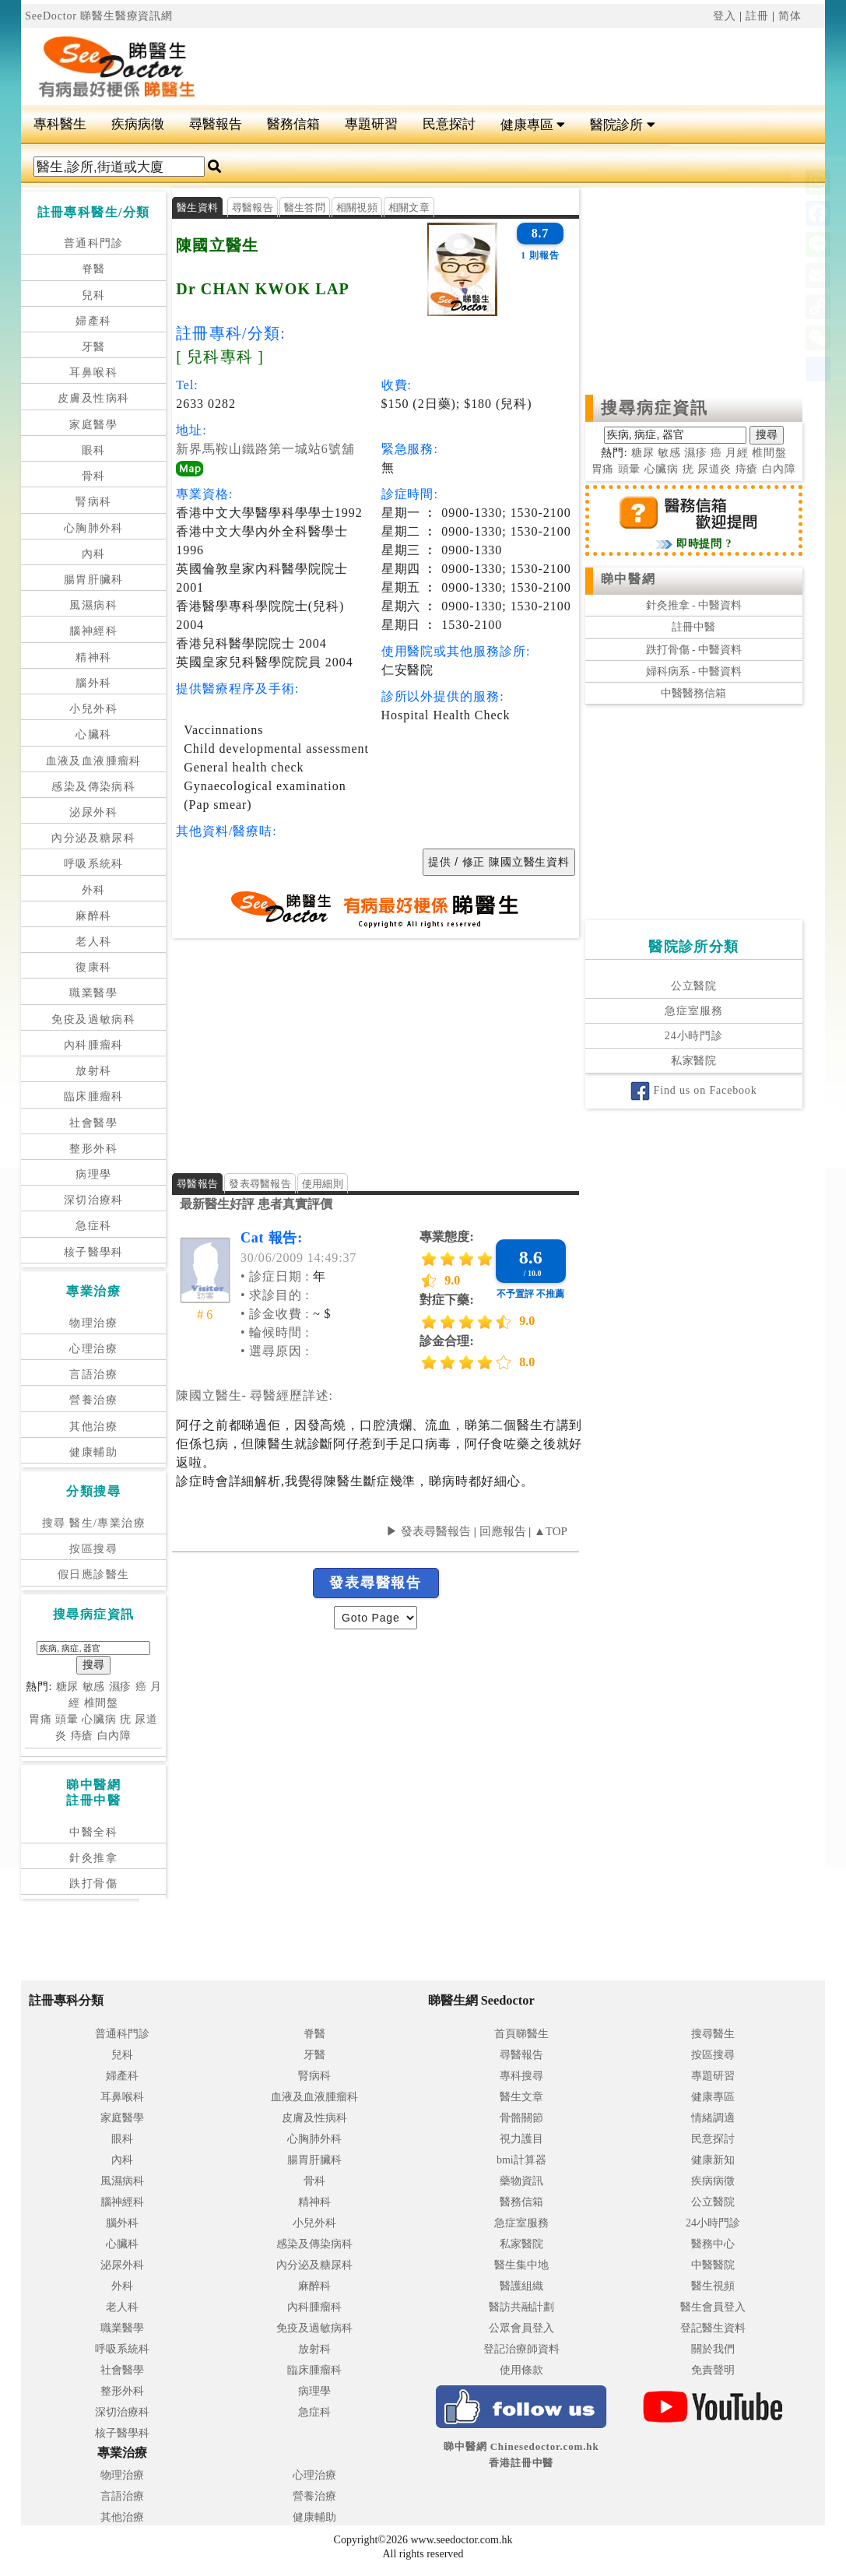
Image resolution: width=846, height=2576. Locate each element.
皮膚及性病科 (93, 398)
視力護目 (521, 2139)
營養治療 (93, 1400)
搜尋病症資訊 (655, 408)
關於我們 (713, 2349)
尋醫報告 (215, 124)
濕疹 (120, 1686)
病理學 (93, 1174)
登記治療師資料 (521, 2349)
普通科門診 (94, 243)
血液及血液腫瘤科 (94, 761)
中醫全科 (93, 1832)
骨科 (94, 476)
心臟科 (93, 734)
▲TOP (549, 1531)
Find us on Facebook (693, 1090)
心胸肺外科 (94, 528)
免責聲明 (713, 2370)
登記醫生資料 (713, 2328)
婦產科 (93, 321)
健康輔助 (93, 1452)
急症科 (93, 1226)
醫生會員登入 (713, 2307)
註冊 (757, 16)
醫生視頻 (713, 2286)
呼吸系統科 (94, 864)
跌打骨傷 (93, 1883)
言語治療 (93, 1374)
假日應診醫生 (93, 1574)
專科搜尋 (521, 2076)
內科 (94, 554)
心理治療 (93, 1349)
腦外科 (93, 683)
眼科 (94, 450)
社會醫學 (93, 1123)
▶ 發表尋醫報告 (428, 1531)
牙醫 (94, 347)
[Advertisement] (506, 67)
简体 (790, 16)
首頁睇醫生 (521, 2034)
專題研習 (371, 124)
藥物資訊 (521, 2181)
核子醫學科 (94, 1252)
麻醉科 (93, 916)
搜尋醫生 (713, 2034)
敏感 (94, 1686)
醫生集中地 (521, 2265)
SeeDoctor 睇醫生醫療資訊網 (99, 16)
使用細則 (322, 1184)
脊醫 (94, 269)
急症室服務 (693, 1011)
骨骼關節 (521, 2118)
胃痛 (40, 1719)
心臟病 (99, 1719)
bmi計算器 (521, 2160)
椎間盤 (101, 1703)
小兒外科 (93, 709)
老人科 (93, 941)
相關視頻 (356, 207)
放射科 (93, 1071)
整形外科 (93, 1148)
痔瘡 (82, 1735)
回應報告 (502, 1531)
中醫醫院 (713, 2265)
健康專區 (532, 125)
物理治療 (93, 1323)
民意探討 (449, 124)
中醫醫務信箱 (693, 693)
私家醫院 (694, 1061)
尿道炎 (714, 469)
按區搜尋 (93, 1549)
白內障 (114, 1735)
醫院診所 (622, 125)
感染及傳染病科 (93, 786)
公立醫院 (694, 986)
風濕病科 (93, 605)
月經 (737, 453)
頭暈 (67, 1719)
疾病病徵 (137, 124)
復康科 (93, 967)
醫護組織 (521, 2286)
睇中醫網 (628, 578)
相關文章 (409, 207)
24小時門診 (694, 1036)
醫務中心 (713, 2244)
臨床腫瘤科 (94, 1096)
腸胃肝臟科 (94, 579)
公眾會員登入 (521, 2328)
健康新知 (713, 2160)
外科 (94, 890)
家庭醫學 (93, 425)
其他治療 (93, 1426)
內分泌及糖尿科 (93, 838)
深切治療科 (94, 1200)
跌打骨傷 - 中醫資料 (694, 649)
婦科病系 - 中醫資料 (694, 671)
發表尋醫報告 (260, 1184)
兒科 (94, 295)
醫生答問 (304, 207)
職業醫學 (93, 993)
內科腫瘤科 (94, 1045)
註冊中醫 (693, 627)
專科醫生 (59, 124)
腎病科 (93, 502)
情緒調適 (713, 2118)
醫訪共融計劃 (521, 2307)
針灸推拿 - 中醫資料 (694, 605)
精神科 (93, 657)
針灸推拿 (93, 1858)
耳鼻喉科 (93, 372)
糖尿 (67, 1686)
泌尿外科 (93, 812)
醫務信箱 (293, 124)
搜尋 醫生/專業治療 (94, 1523)
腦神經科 (93, 631)
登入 (724, 16)
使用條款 (521, 2370)
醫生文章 (521, 2097)
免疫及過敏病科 (93, 1019)
